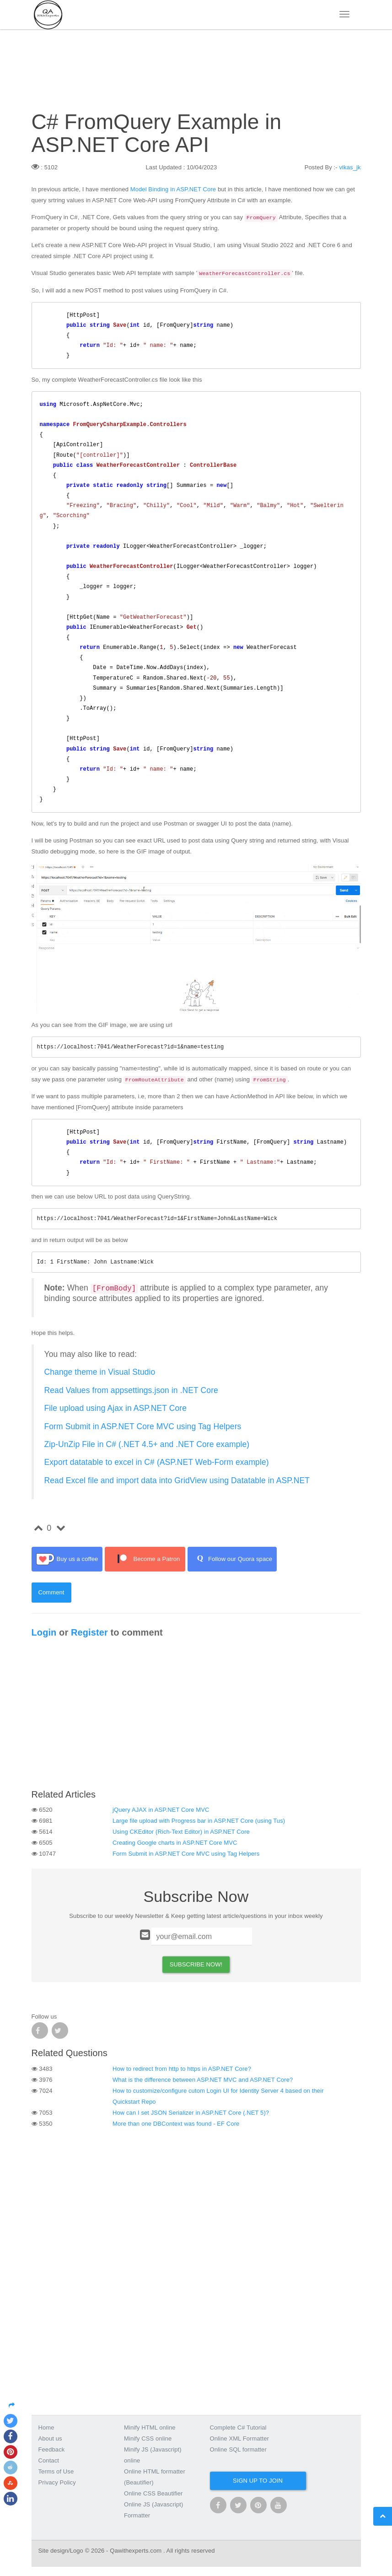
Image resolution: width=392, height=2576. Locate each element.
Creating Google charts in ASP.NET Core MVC (175, 1842)
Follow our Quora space (232, 1559)
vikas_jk (349, 167)
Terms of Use (56, 2471)
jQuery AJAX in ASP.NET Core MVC (161, 1809)
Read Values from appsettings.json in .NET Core (131, 1390)
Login (44, 1632)
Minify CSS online (148, 2438)
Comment (51, 1592)
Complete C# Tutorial (238, 2427)
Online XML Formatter (239, 2438)
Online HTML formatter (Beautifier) (154, 2477)
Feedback (51, 2449)
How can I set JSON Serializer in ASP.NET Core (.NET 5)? (191, 2112)
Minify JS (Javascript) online (153, 2455)
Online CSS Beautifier (153, 2493)
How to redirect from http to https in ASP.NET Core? (182, 2068)
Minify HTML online (150, 2427)
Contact (48, 2460)
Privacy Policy (57, 2482)
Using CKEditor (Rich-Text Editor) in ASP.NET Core (181, 1831)
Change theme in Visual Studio (100, 1372)
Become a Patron (145, 1559)
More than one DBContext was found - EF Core (176, 2123)
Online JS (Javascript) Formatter (153, 2510)
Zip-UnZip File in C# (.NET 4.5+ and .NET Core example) (147, 1444)
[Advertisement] (196, 1716)
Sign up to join (258, 2480)
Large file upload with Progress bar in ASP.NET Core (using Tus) (199, 1820)
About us (50, 2438)
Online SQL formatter (238, 2449)
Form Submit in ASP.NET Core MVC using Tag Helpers (143, 1426)
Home (46, 2427)
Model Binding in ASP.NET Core (173, 189)
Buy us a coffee (67, 1559)
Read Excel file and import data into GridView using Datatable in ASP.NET (177, 1480)
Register (89, 1632)
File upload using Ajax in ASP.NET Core (115, 1408)
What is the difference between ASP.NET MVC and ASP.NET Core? (203, 2079)
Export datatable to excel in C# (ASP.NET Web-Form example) (156, 1462)
